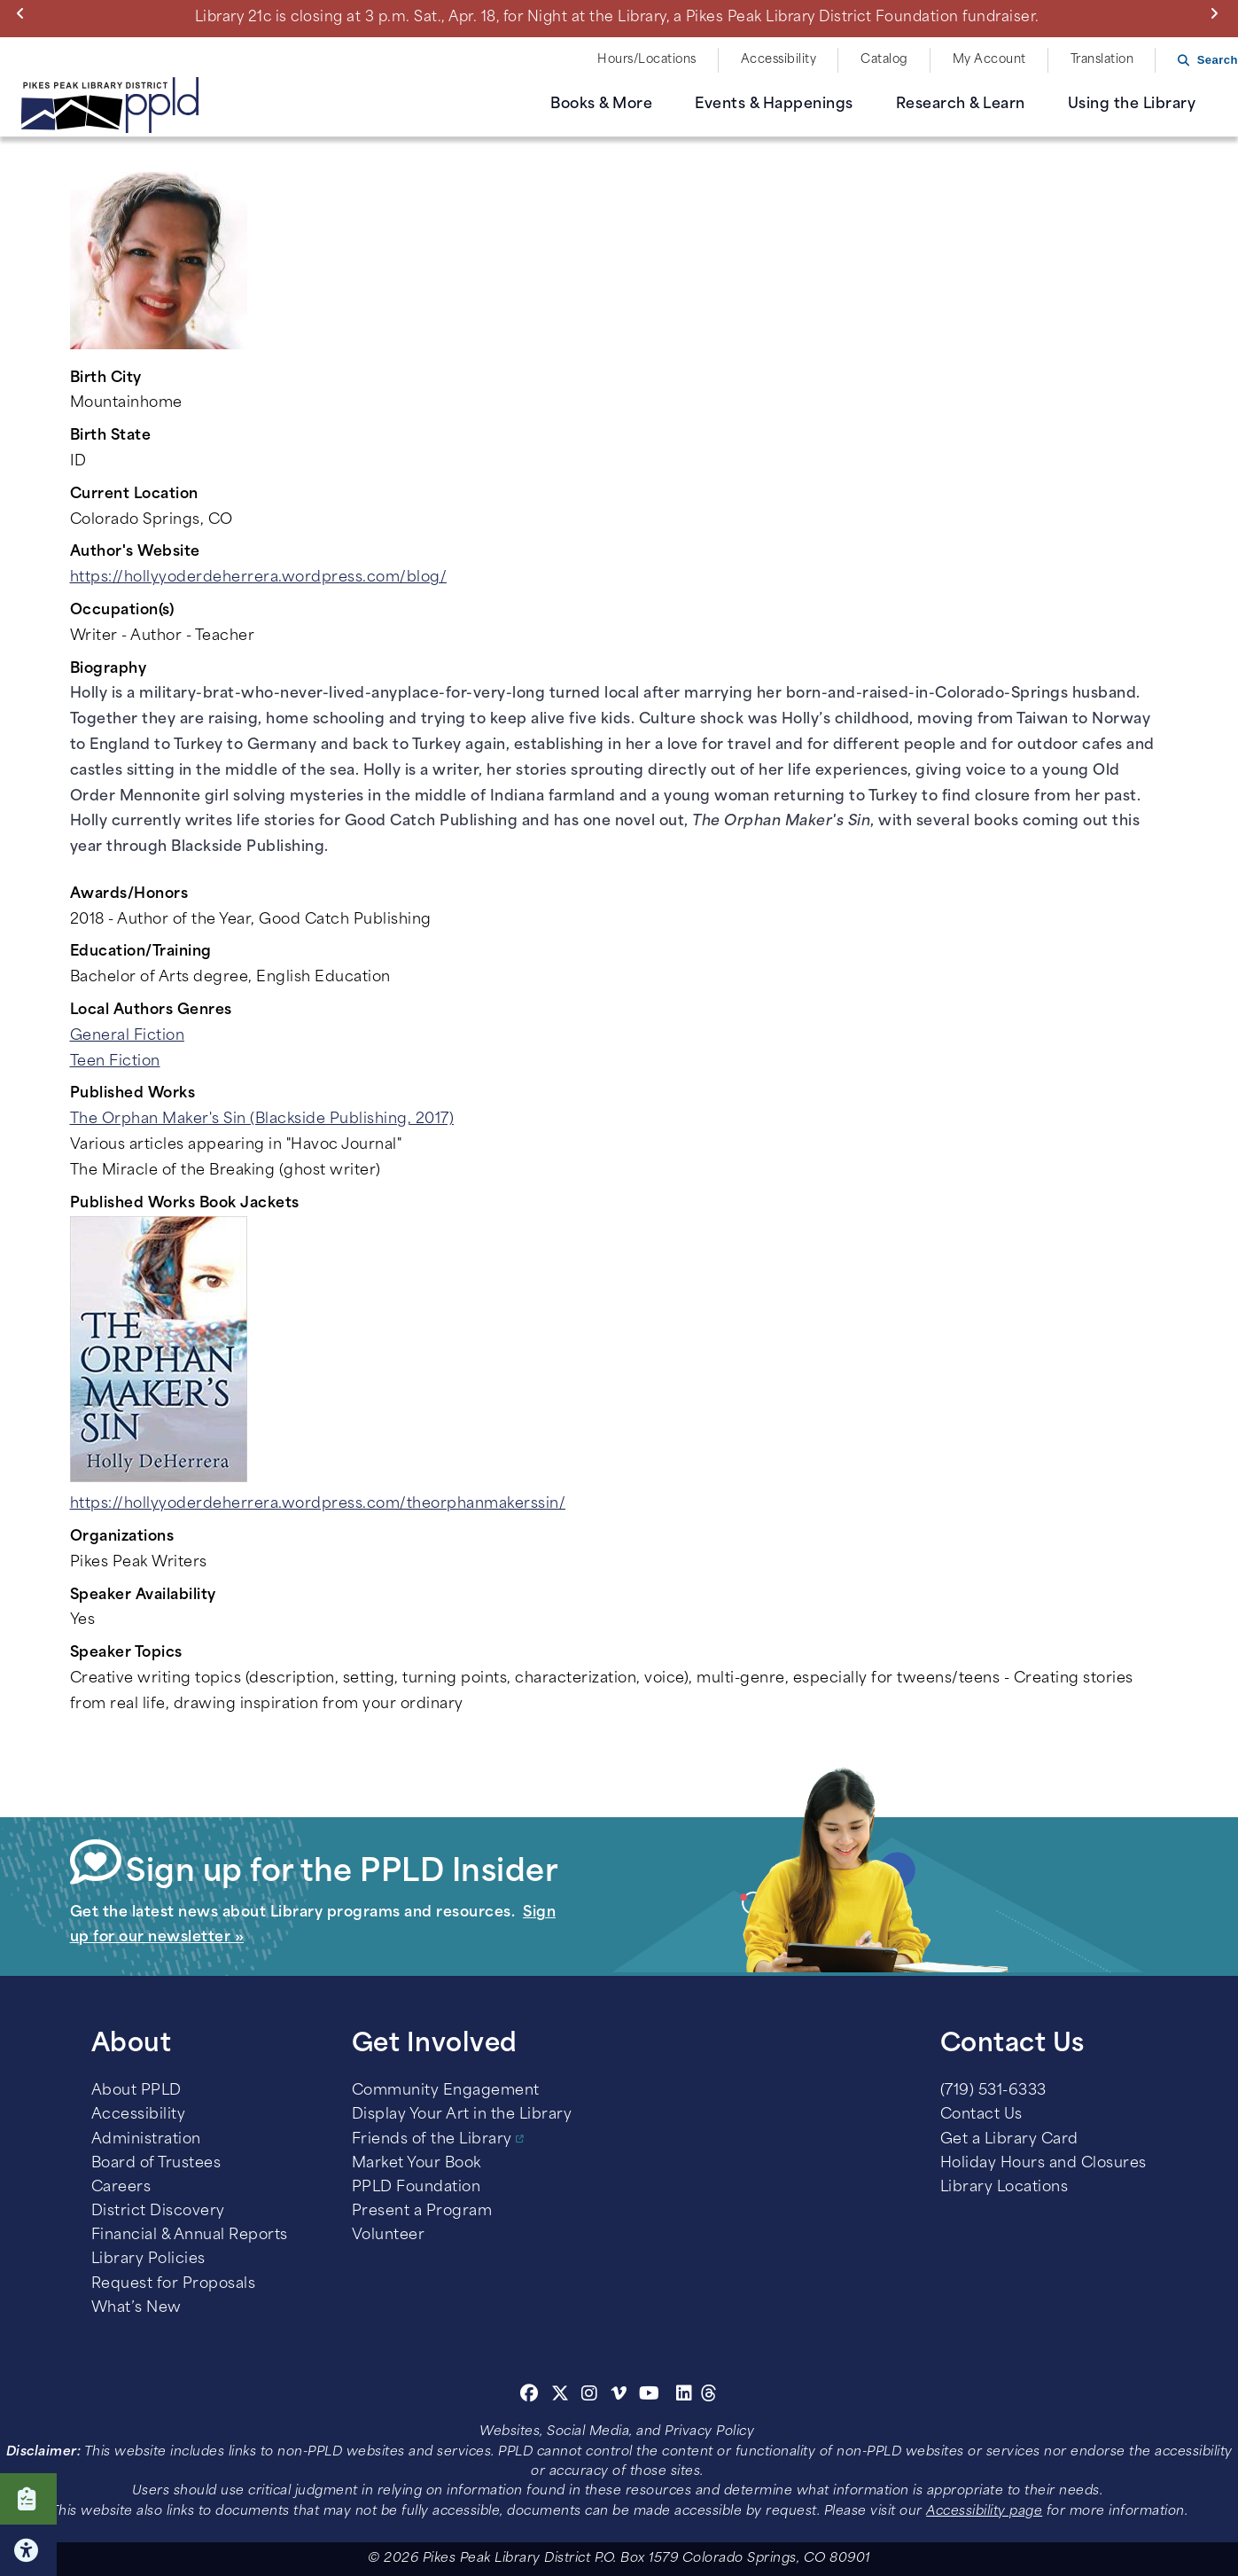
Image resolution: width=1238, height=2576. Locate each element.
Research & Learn (960, 105)
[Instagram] (592, 2396)
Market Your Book (416, 2164)
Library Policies (148, 2259)
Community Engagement (446, 2091)
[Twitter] (560, 2396)
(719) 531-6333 (993, 2091)
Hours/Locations (647, 60)
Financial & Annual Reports (189, 2236)
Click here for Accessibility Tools (28, 2550)
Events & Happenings (774, 105)
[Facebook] (529, 2396)
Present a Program (422, 2212)
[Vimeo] (619, 2396)
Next (1218, 13)
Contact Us (981, 2115)
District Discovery (158, 2212)
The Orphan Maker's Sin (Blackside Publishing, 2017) (262, 1119)
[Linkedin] (684, 2396)
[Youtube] (649, 2396)
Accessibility (779, 60)
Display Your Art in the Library (462, 2115)
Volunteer (388, 2236)
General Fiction (127, 1036)
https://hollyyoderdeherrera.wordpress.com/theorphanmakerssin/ (318, 1504)
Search (1217, 59)
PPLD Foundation (416, 2188)
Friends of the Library (432, 2140)
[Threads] (709, 2396)
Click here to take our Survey (28, 2499)
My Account (989, 60)
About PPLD (136, 2091)
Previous (24, 13)
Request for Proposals (173, 2284)
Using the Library (1132, 105)
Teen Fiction (115, 1062)
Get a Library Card (1009, 2140)
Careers (121, 2188)
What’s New (136, 2308)
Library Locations (1004, 2188)
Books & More (601, 105)
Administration (146, 2140)
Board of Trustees (156, 2164)
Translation (1102, 60)
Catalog (884, 60)
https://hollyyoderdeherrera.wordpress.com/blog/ (259, 578)
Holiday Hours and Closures (1043, 2164)
